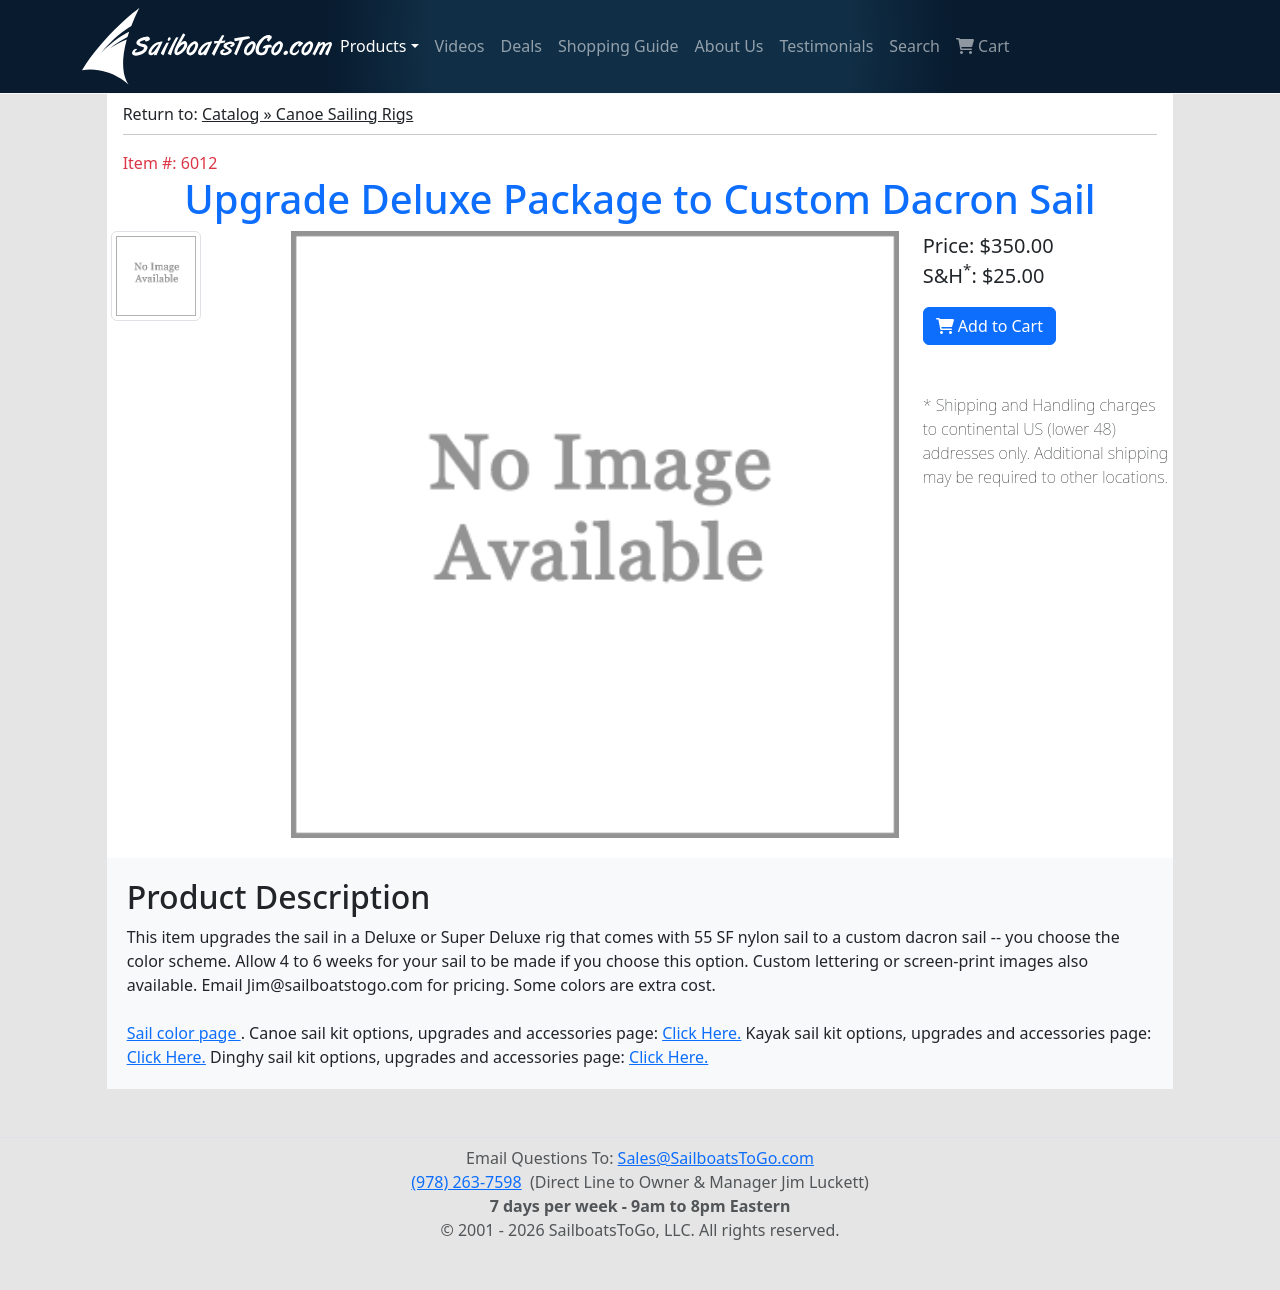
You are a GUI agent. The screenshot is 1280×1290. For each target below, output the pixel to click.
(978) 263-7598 (466, 1182)
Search (914, 46)
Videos (460, 46)
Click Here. (701, 1033)
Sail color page (184, 1033)
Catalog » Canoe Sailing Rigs (307, 114)
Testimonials (827, 46)
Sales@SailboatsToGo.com (716, 1158)
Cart (983, 46)
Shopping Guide (618, 46)
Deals (521, 46)
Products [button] (373, 46)
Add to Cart (989, 326)
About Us (729, 46)
